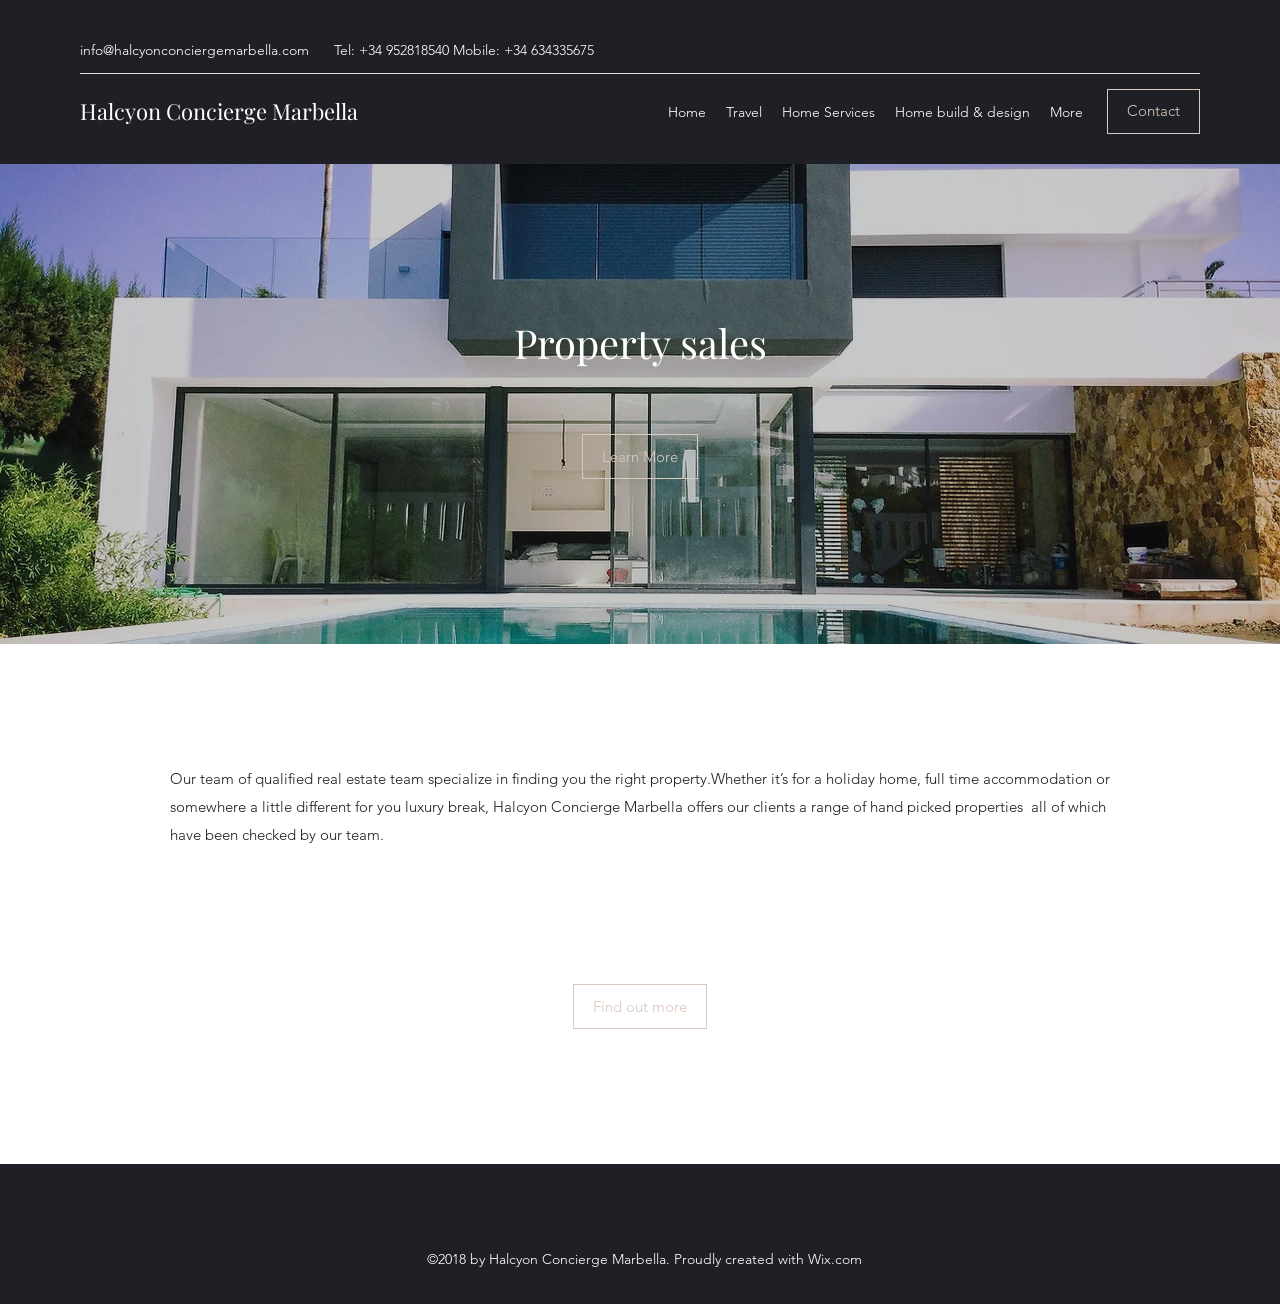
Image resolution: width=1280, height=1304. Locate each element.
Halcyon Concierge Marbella (219, 111)
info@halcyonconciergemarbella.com (194, 50)
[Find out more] (640, 1006)
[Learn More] (640, 456)
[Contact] (1153, 111)
